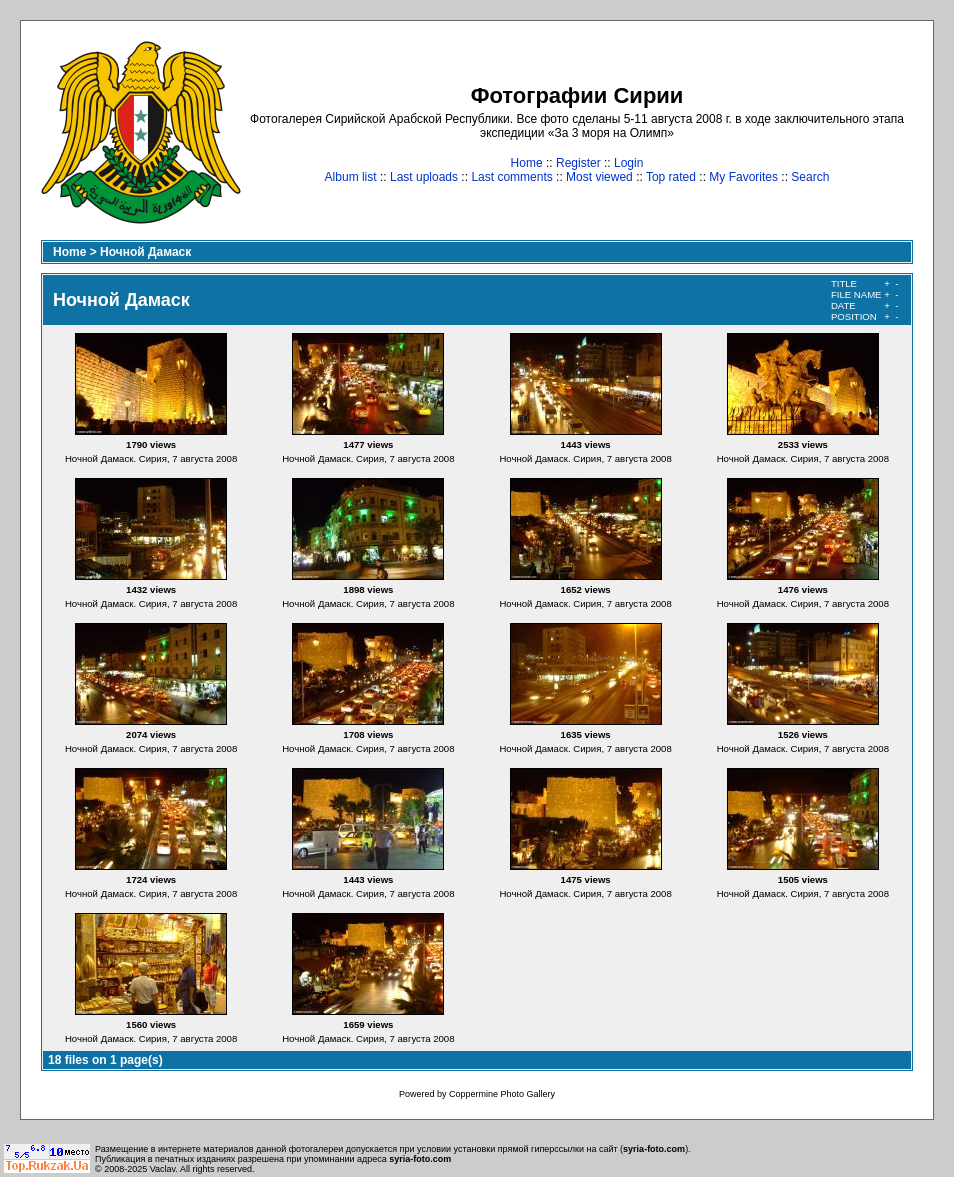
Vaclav (163, 1169)
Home (527, 163)
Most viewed (599, 177)
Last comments (511, 177)
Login (628, 163)
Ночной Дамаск (145, 252)
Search (810, 177)
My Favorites (743, 177)
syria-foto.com (654, 1149)
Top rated (671, 177)
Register (578, 163)
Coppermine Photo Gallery (502, 1094)
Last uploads (424, 177)
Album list (351, 177)
